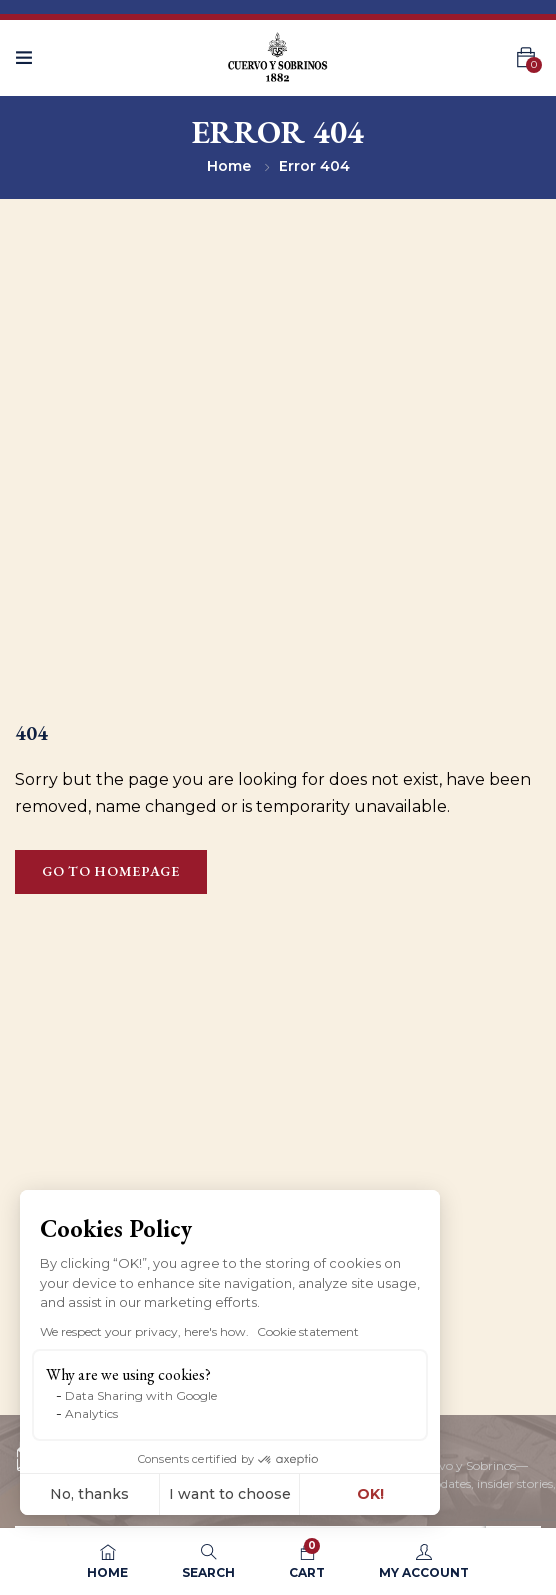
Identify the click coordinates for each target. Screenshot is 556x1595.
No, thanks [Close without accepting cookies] (89, 1494)
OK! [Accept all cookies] (370, 1494)
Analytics (91, 1413)
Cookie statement (308, 1331)
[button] (47, 1573)
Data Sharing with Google (141, 1395)
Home (229, 166)
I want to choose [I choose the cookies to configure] (230, 1494)
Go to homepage (111, 871)
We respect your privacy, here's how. (144, 1331)
